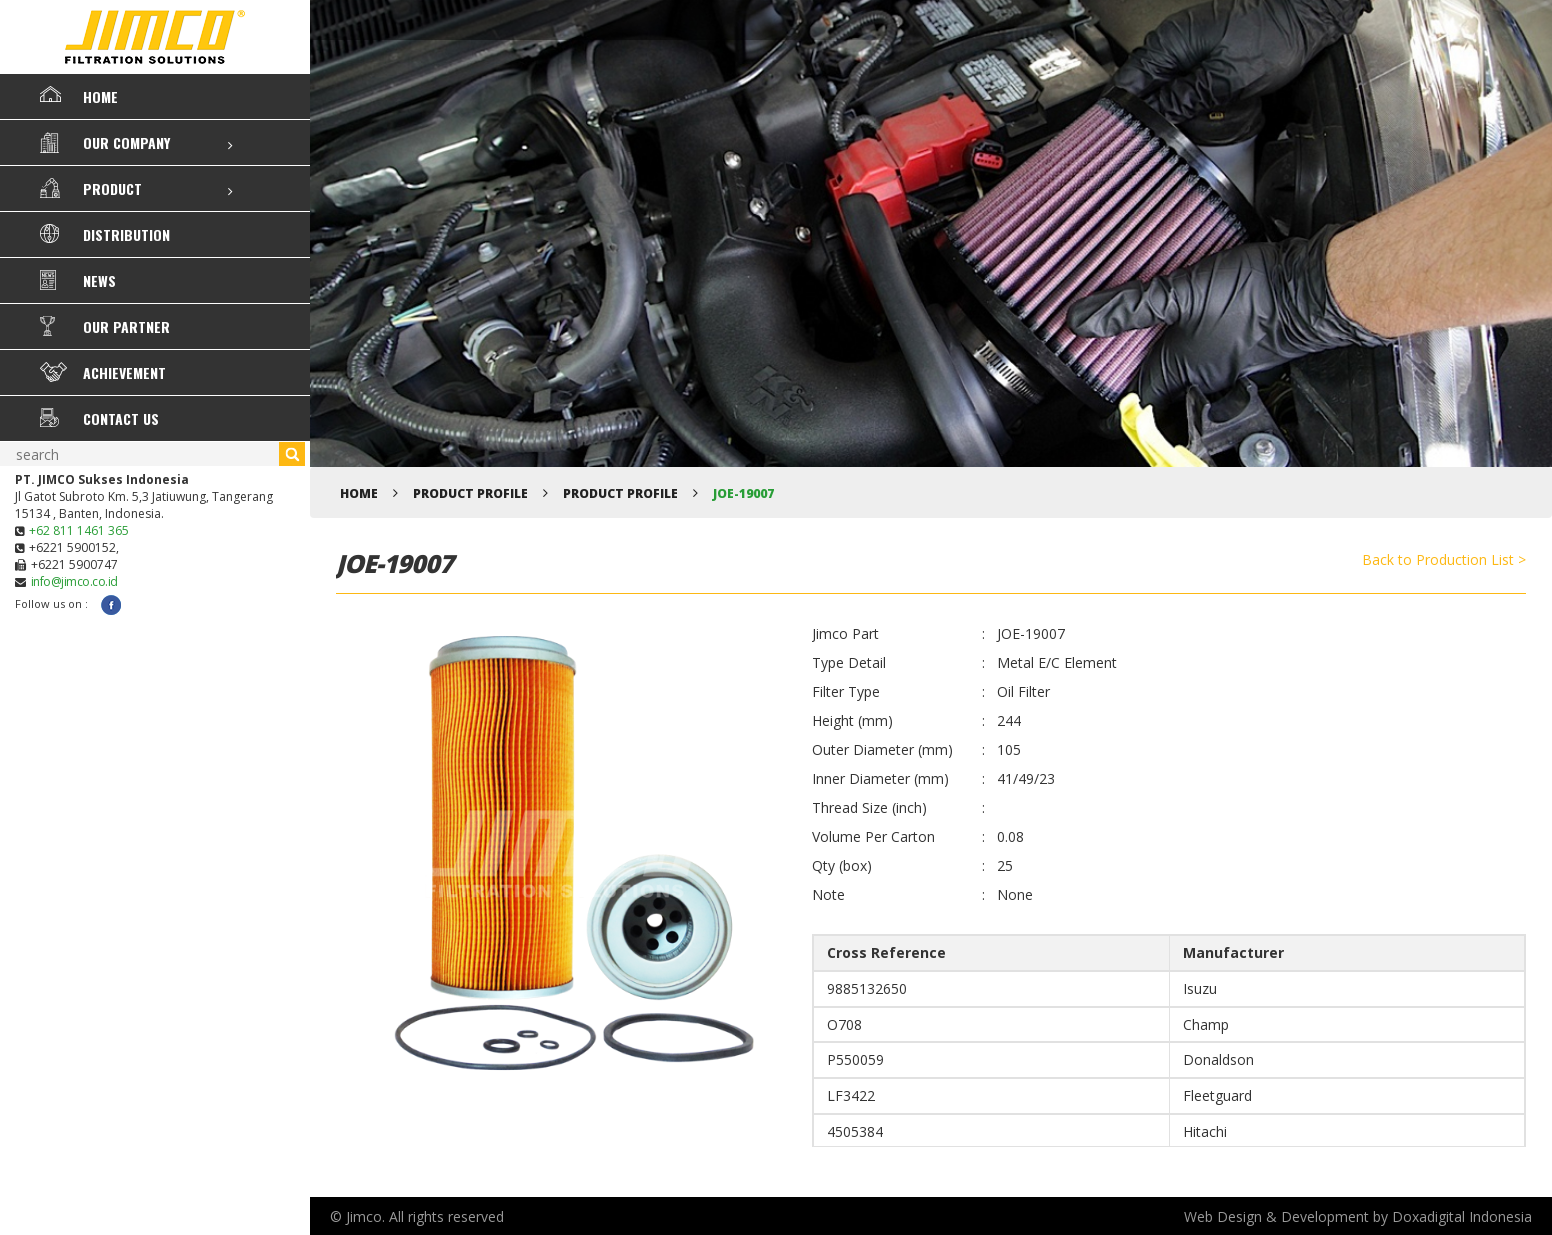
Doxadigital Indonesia (1462, 1216)
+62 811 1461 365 (79, 530)
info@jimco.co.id (74, 581)
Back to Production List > (1444, 559)
